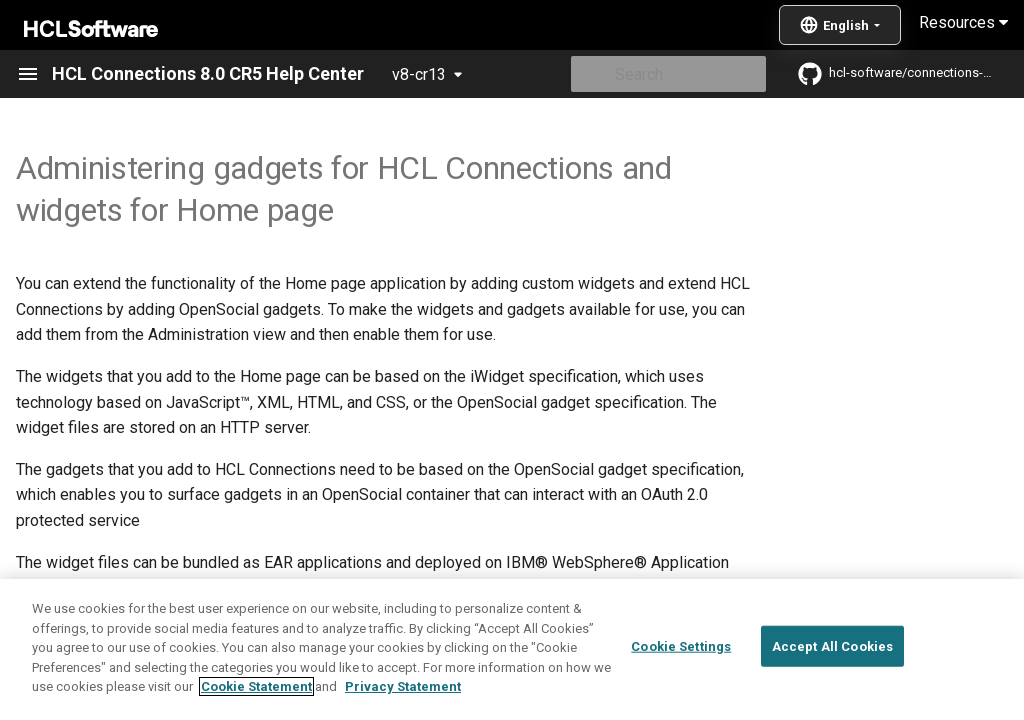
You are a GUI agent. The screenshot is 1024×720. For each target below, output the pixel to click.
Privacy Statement (403, 686)
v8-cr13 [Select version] (419, 74)
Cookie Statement (256, 686)
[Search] (649, 74)
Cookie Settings (681, 645)
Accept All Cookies (832, 645)
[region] (512, 649)
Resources (963, 22)
